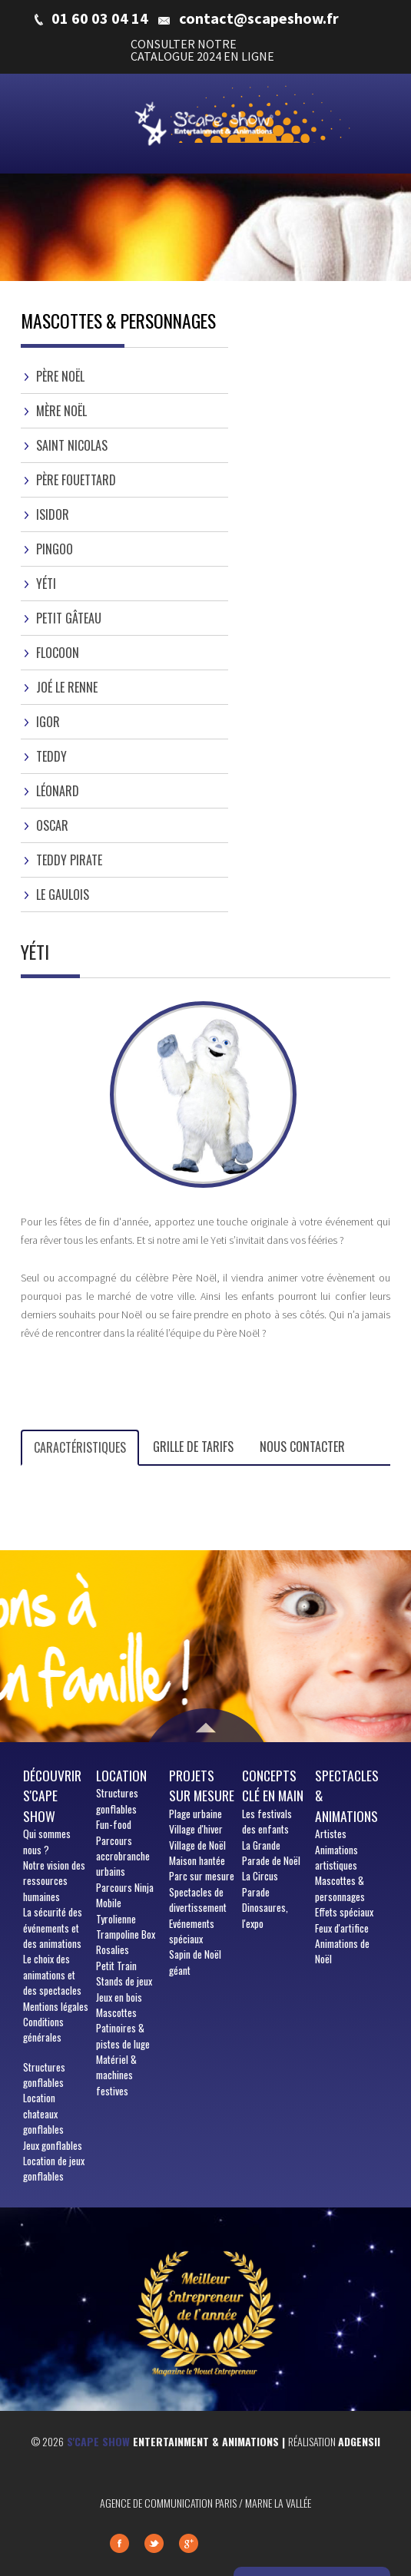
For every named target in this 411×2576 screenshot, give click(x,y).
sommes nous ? (47, 1841)
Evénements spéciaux (191, 1931)
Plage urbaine (195, 1813)
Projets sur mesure (201, 1785)
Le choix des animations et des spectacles (52, 1974)
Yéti (46, 583)
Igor (48, 722)
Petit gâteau (68, 618)
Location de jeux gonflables (54, 2168)
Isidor (52, 514)
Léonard (57, 791)
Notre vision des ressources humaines (54, 1880)
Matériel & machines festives (116, 2075)
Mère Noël (61, 411)
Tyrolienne (116, 1918)
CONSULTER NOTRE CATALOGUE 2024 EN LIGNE (202, 50)
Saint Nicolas (72, 445)
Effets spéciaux (344, 1912)
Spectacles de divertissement (198, 1899)
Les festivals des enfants (267, 1821)
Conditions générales (43, 2029)
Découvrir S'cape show (52, 1795)
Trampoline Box (125, 1934)
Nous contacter (302, 1446)
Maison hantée (197, 1860)
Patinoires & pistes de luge (123, 2035)
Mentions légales (55, 2006)
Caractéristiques (80, 1447)
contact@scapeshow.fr (259, 18)
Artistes (330, 1833)
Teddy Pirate (69, 860)
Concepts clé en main (272, 1785)
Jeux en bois (119, 1997)
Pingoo (54, 549)
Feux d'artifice (342, 1928)
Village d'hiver (196, 1829)
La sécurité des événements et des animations (52, 1927)
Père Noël (60, 376)
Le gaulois (62, 894)
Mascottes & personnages (340, 1888)
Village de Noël (197, 1845)
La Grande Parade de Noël (271, 1852)
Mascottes (116, 2012)
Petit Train (116, 1965)
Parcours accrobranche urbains (123, 1856)
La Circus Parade (260, 1883)
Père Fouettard (76, 480)
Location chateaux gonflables (43, 2113)
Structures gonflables (44, 2074)
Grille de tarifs (193, 1446)
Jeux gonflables (52, 2145)
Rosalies (112, 1949)
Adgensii (359, 2441)
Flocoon (57, 652)
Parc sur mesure (201, 1875)
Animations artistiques (336, 1857)
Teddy (51, 756)
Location (121, 1775)
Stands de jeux (124, 1981)
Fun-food (113, 1824)
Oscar (52, 825)
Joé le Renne (67, 687)
